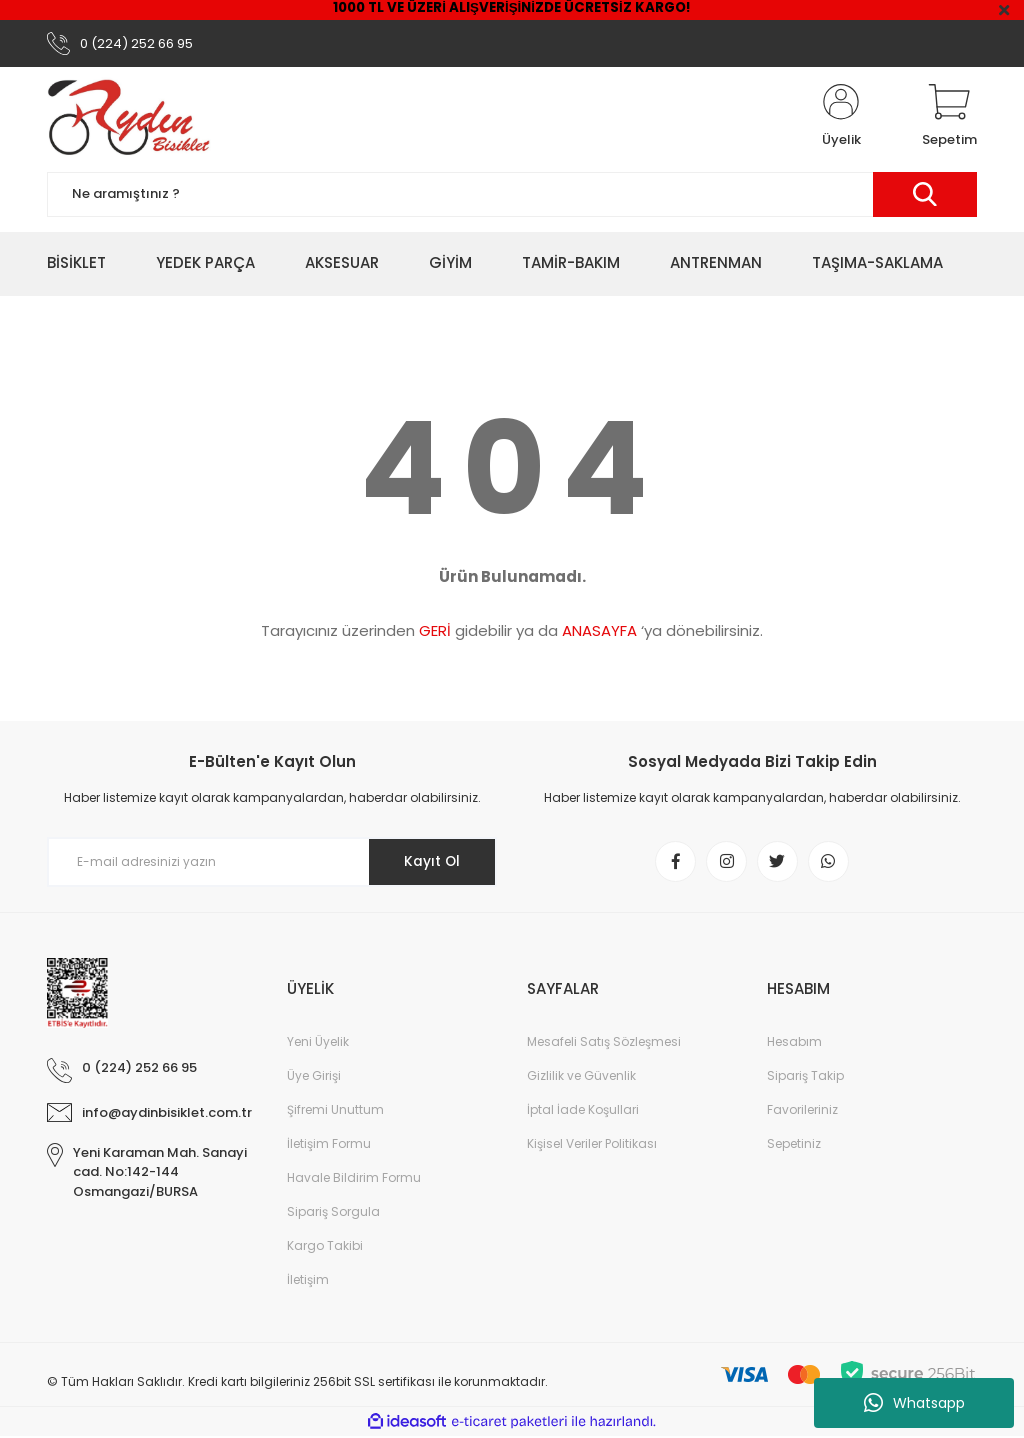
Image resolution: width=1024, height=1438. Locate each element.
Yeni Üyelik (318, 1043)
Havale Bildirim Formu (354, 1179)
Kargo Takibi (325, 1247)
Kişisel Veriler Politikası (592, 1145)
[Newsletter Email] (272, 863)
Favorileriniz (802, 1111)
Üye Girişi (314, 1077)
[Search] (512, 195)
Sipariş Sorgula (333, 1213)
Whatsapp (914, 1403)
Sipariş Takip (805, 1077)
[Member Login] (841, 118)
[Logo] (129, 118)
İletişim (308, 1281)
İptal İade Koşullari (583, 1111)
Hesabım (794, 1043)
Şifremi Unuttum (335, 1111)
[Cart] (949, 118)
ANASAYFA (599, 631)
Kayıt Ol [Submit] (430, 863)
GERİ (435, 631)
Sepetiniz (794, 1145)
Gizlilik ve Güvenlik (581, 1077)
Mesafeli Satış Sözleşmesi (604, 1043)
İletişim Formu (329, 1145)
